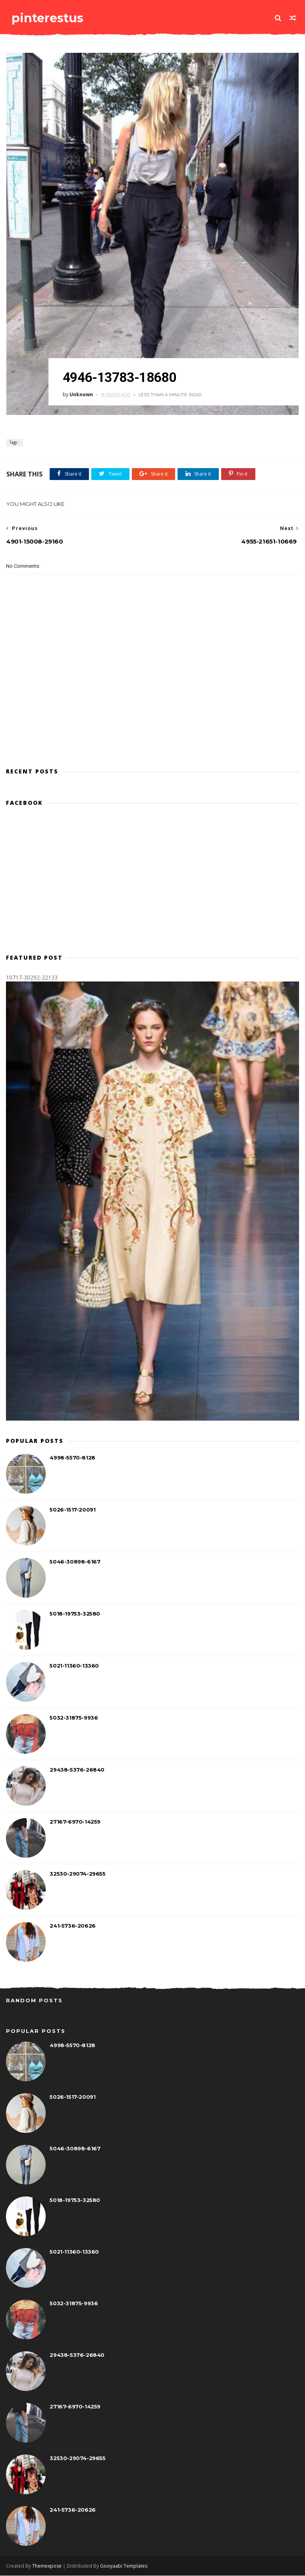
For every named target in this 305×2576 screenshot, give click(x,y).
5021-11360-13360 (74, 1666)
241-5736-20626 (72, 1926)
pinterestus (47, 17)
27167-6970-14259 (75, 1822)
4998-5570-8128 (72, 1458)
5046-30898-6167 (75, 1562)
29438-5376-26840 (77, 1770)
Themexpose (47, 2566)
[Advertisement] (152, 726)
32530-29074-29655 (77, 1874)
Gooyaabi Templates (123, 2566)
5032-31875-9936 (74, 1718)
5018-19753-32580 (75, 1614)
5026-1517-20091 (72, 1510)
